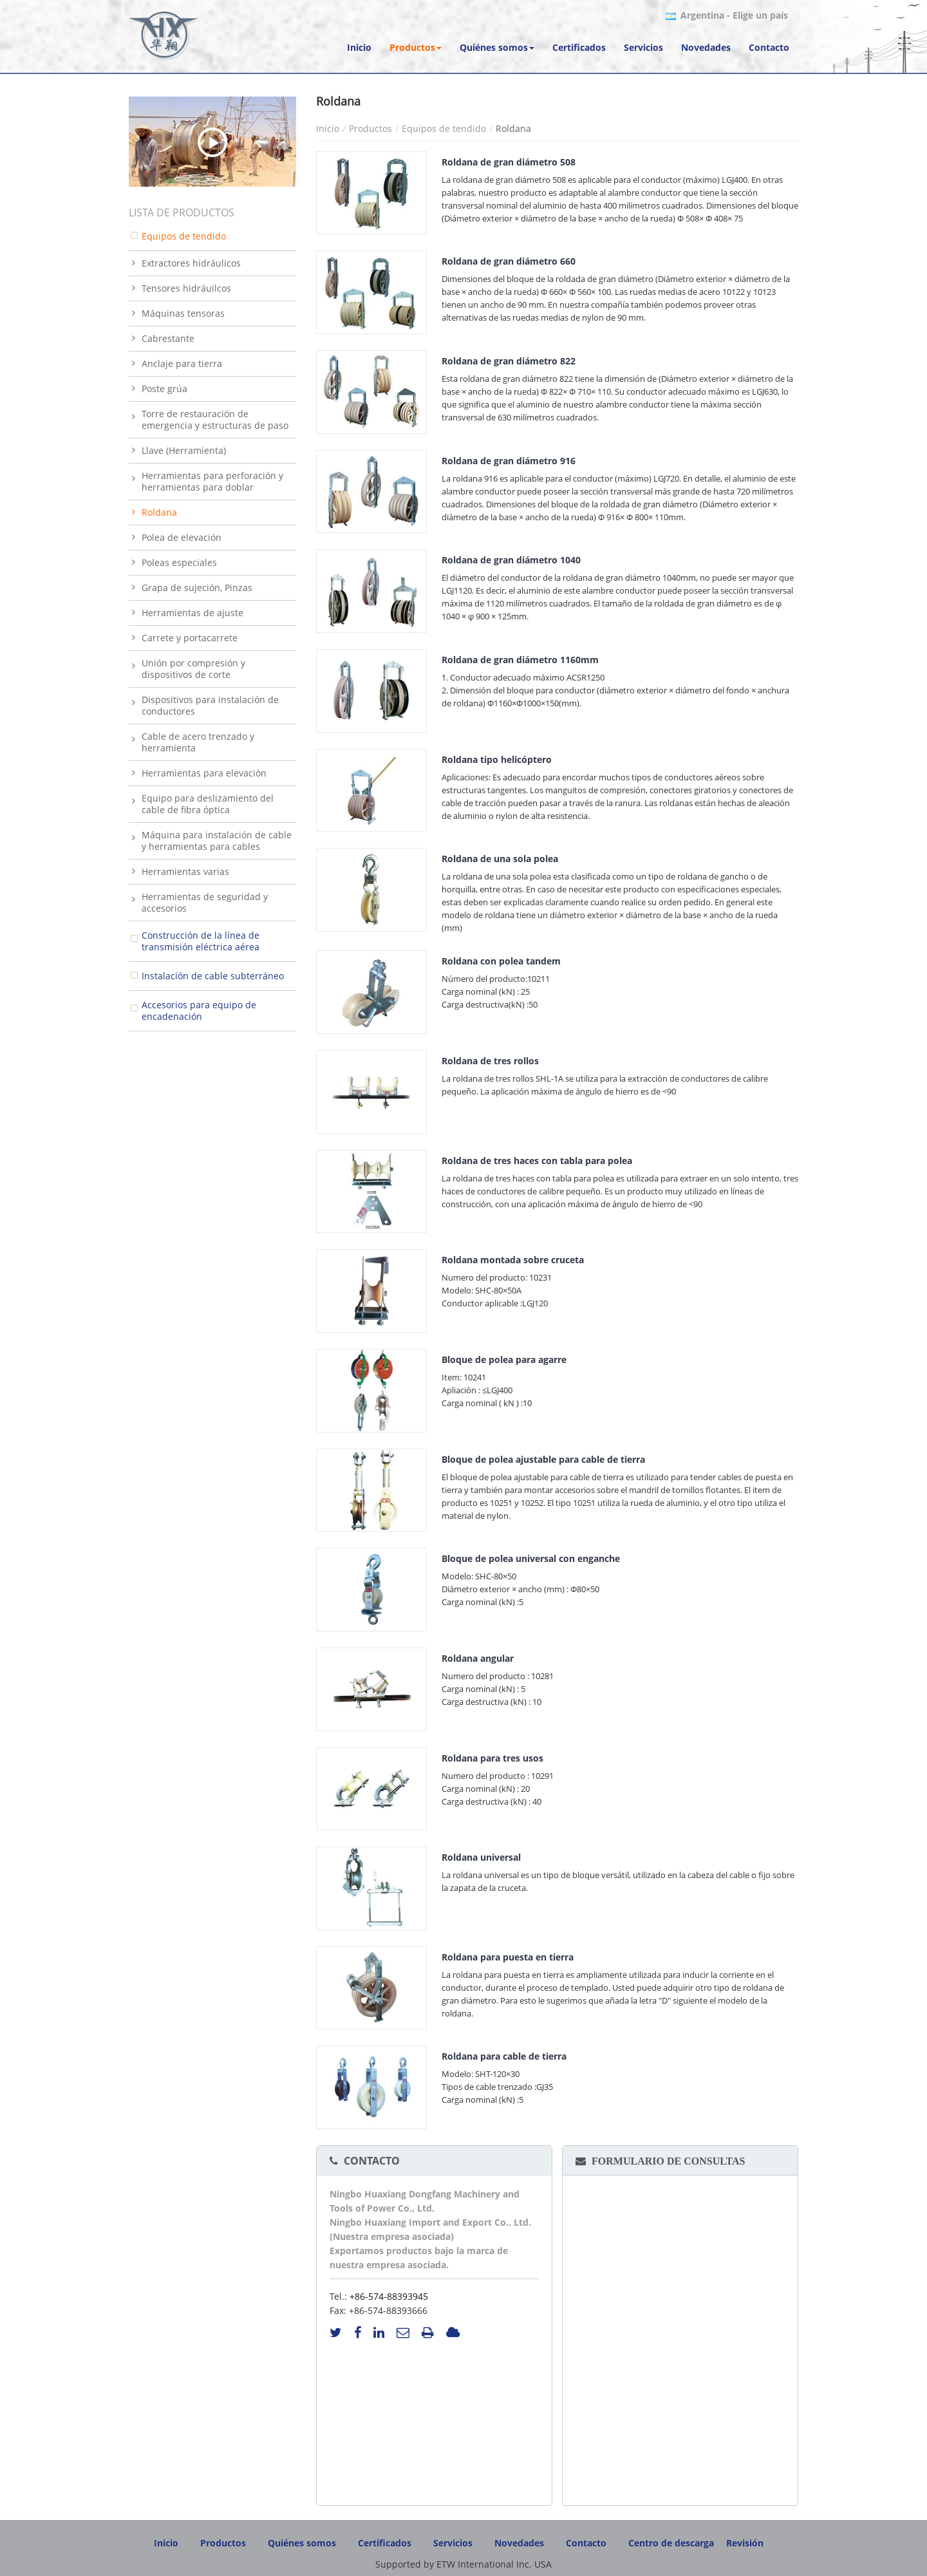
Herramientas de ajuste (192, 612)
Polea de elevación (181, 537)
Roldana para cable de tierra (504, 2056)
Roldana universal (481, 1857)
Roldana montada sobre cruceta (513, 1260)
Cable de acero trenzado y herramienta (198, 742)
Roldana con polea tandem (501, 961)
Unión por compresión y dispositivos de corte (193, 669)
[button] (415, 47)
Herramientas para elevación (204, 773)
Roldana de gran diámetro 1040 (511, 560)
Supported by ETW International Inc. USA (463, 2564)
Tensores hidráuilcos (186, 288)
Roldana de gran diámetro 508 (509, 162)
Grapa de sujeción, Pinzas (197, 587)
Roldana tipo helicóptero (497, 759)
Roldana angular (478, 1658)
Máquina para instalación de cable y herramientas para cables (217, 840)
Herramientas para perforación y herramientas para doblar (212, 481)
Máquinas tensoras (183, 313)
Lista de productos (181, 212)
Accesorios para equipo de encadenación (199, 1010)
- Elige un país (734, 15)
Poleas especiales (179, 562)
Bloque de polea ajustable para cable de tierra (543, 1459)
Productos (370, 128)
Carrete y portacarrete (190, 638)
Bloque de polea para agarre (504, 1359)
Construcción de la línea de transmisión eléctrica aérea (200, 941)
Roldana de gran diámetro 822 (509, 361)
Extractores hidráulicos (191, 263)
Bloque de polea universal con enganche (531, 1558)
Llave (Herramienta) (184, 450)
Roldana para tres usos (492, 1758)
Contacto (372, 2161)
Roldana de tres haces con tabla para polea (537, 1160)
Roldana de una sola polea (500, 858)
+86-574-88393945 (389, 2296)
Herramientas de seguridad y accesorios (205, 902)
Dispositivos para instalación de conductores (210, 705)
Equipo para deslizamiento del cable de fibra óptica (208, 804)
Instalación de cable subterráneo (213, 976)
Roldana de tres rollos (490, 1061)
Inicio (327, 128)
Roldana (159, 512)
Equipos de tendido (444, 128)
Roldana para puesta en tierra (508, 1957)
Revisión (744, 2543)
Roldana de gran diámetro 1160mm (520, 659)
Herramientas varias (185, 871)
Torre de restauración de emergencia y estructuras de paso (215, 419)
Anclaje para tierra (182, 363)
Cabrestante (168, 338)
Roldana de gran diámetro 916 (509, 461)
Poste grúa (164, 388)
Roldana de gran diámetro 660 (509, 261)
